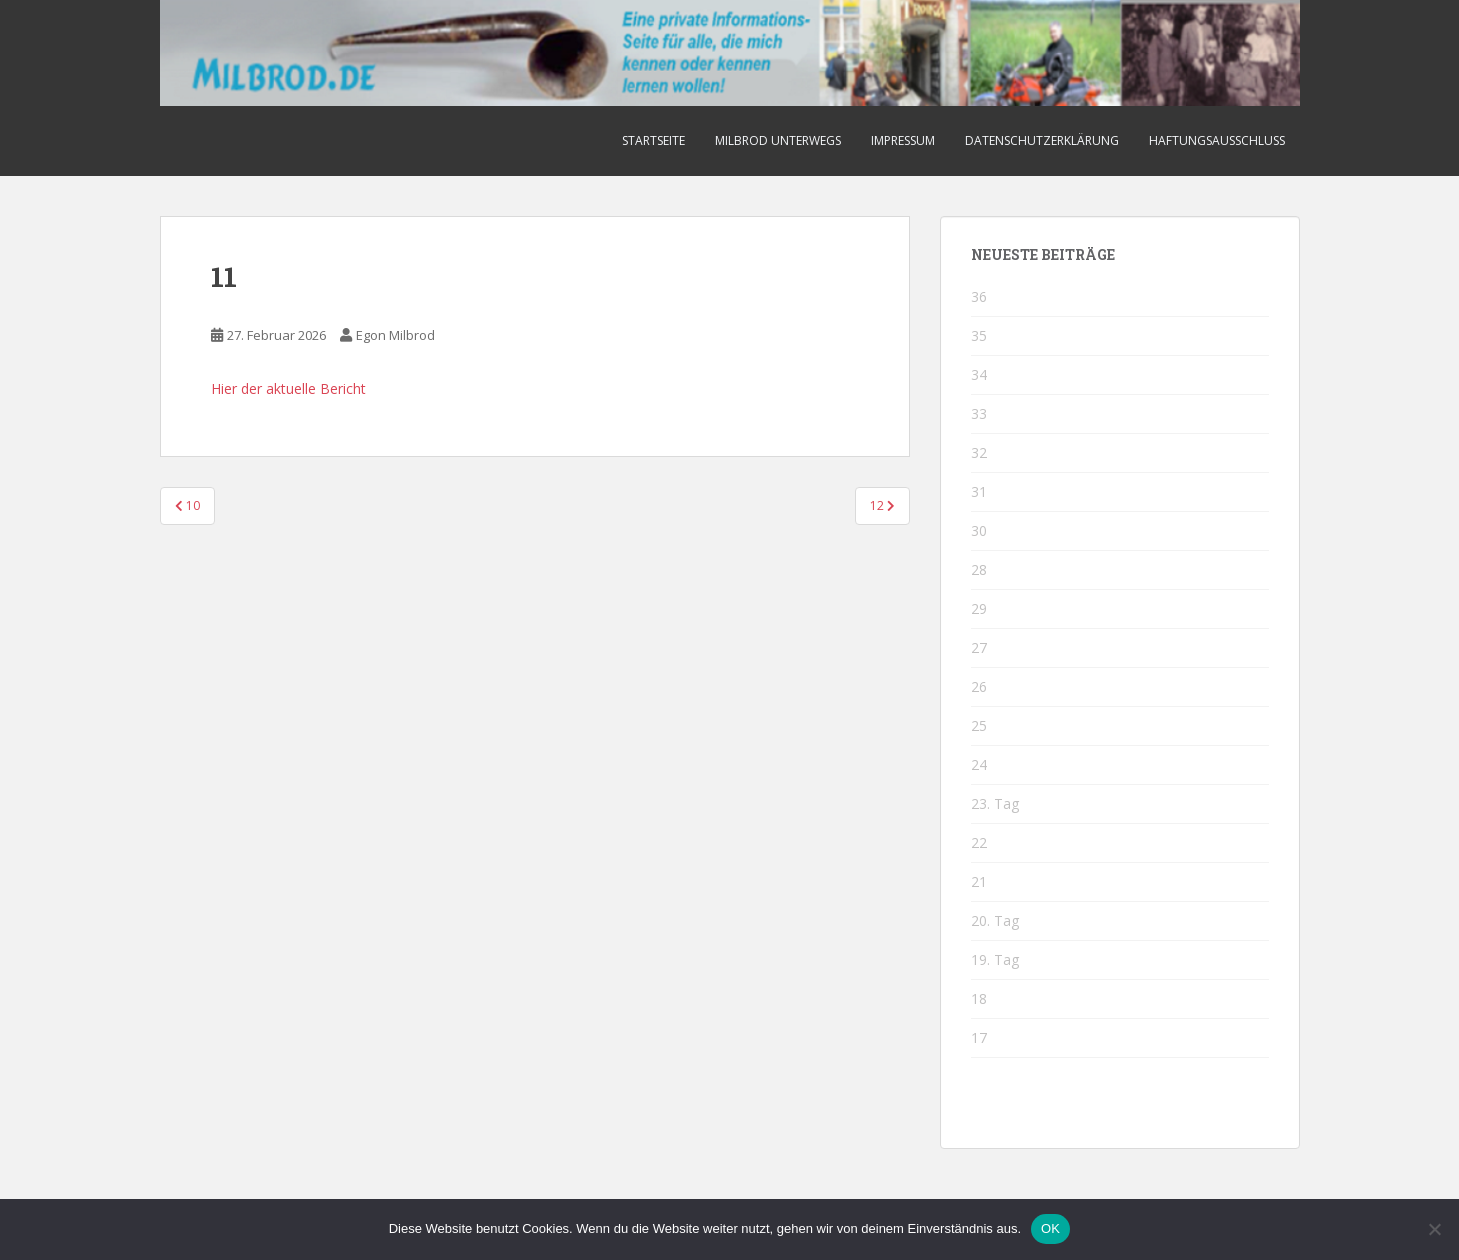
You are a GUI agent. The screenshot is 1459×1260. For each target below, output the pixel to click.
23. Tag (995, 803)
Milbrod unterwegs (778, 140)
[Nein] (1434, 1229)
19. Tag (995, 959)
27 (979, 647)
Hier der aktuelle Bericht (288, 388)
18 (979, 998)
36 (979, 296)
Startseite (653, 140)
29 (979, 608)
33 (979, 413)
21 (979, 881)
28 (979, 569)
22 (979, 842)
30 (979, 530)
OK (1050, 1228)
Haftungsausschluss (1217, 140)
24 (979, 764)
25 (979, 725)
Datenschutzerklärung (1042, 140)
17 (979, 1037)
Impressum (903, 140)
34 (979, 374)
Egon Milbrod (395, 335)
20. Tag (995, 920)
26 (979, 686)
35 (979, 335)
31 (979, 491)
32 (979, 452)
